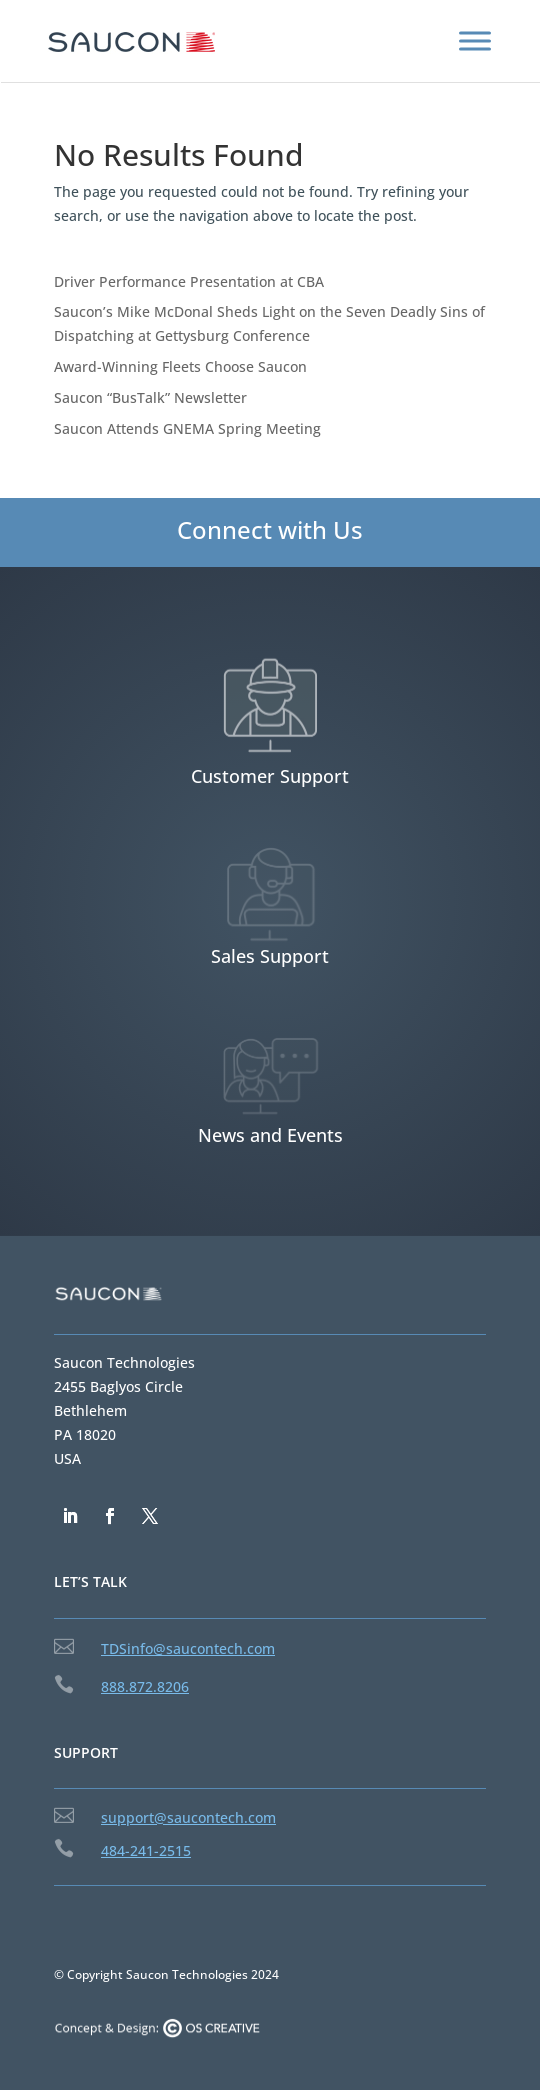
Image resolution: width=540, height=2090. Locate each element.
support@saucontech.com (188, 1817)
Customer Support (270, 776)
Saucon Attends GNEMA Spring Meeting (187, 428)
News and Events (270, 1135)
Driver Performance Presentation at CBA (189, 281)
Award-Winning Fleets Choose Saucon (180, 366)
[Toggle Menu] (475, 40)
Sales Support (270, 956)
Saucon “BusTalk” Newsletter (150, 397)
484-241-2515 (146, 1850)
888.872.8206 (145, 1686)
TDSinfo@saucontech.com (188, 1648)
